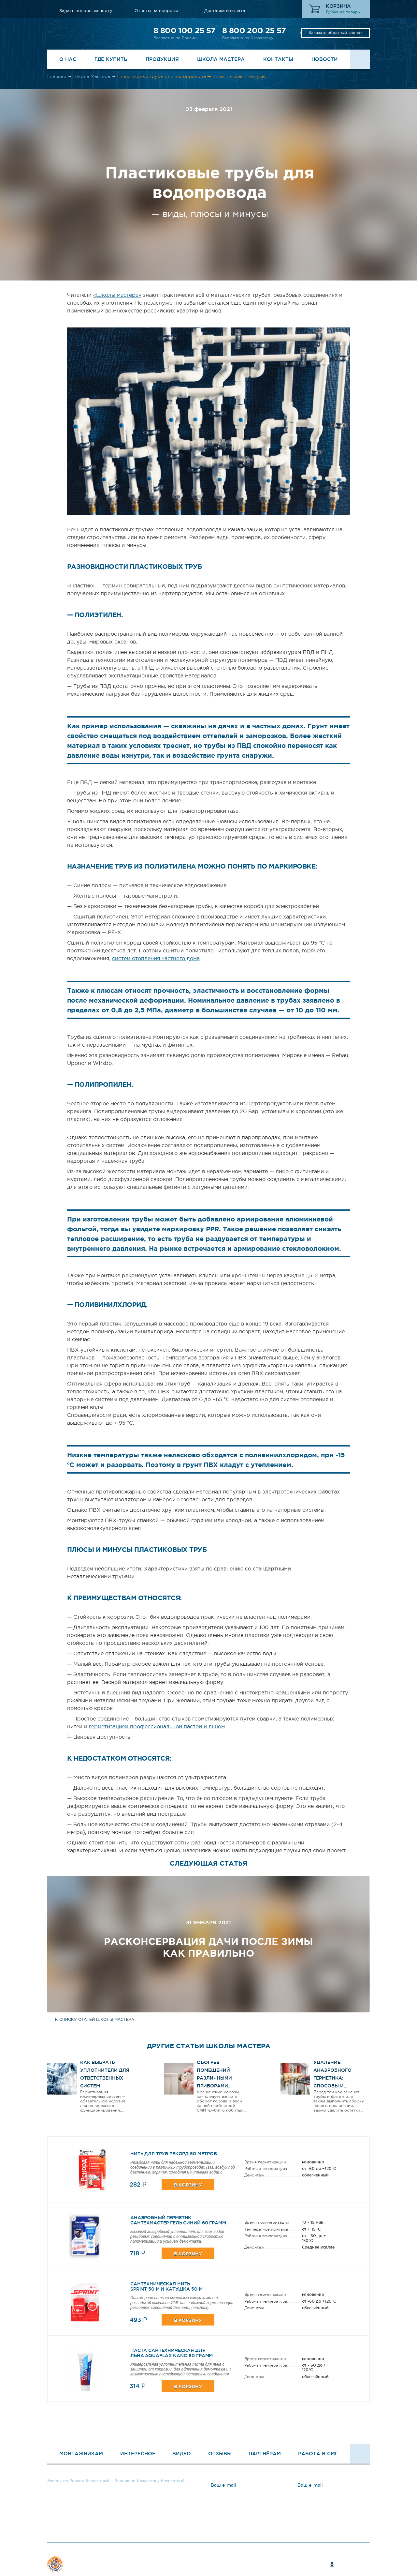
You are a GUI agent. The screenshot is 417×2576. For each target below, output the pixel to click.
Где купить (110, 59)
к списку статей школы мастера (94, 2019)
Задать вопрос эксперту (85, 10)
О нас (67, 59)
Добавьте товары (343, 12)
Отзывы (220, 2453)
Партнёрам (265, 2453)
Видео (181, 2453)
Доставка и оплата (224, 10)
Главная (56, 76)
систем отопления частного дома (156, 958)
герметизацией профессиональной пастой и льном (157, 1726)
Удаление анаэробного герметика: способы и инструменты (332, 2078)
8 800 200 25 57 (254, 30)
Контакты (278, 59)
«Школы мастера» (117, 295)
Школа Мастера (221, 59)
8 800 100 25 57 (184, 30)
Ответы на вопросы (156, 10)
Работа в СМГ (318, 2453)
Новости (324, 59)
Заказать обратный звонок (336, 32)
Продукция (162, 59)
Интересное (137, 2453)
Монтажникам (81, 2453)
